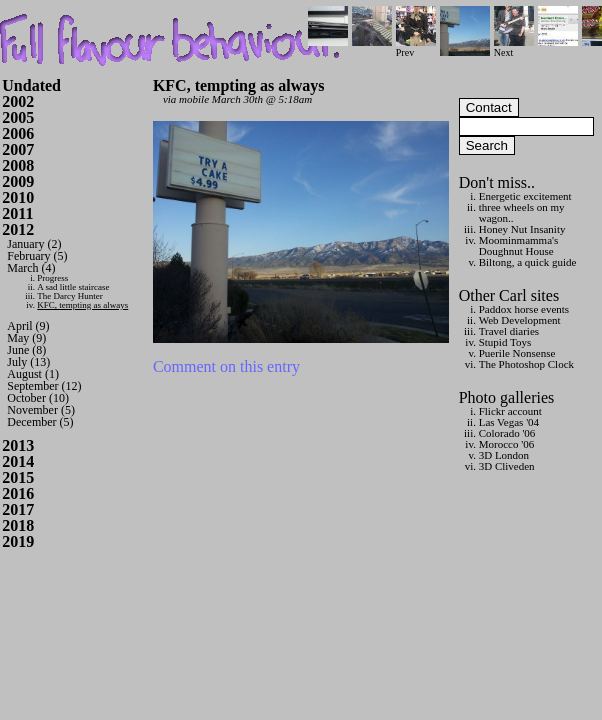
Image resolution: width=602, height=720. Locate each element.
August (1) (33, 374)
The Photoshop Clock (526, 364)
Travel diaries (509, 331)
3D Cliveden (507, 466)
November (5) (41, 410)
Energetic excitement (525, 196)
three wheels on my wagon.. (522, 212)
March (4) (31, 268)
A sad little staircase (73, 287)
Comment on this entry (226, 366)
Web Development (520, 320)
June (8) (26, 350)
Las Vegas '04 (509, 422)
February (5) (37, 256)
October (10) (38, 398)
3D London (504, 455)
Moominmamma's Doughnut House (519, 245)
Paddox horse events (524, 309)
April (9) (28, 326)
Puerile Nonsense (517, 353)
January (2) (34, 244)
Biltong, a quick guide (528, 262)
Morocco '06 (506, 444)
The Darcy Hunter (69, 296)
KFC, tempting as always (82, 305)
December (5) (40, 422)
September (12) (44, 386)
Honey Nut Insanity (522, 229)
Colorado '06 (507, 433)
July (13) (28, 362)
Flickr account (510, 411)
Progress (52, 278)
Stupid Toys (505, 342)
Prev (416, 47)
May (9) (26, 338)
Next (514, 47)
